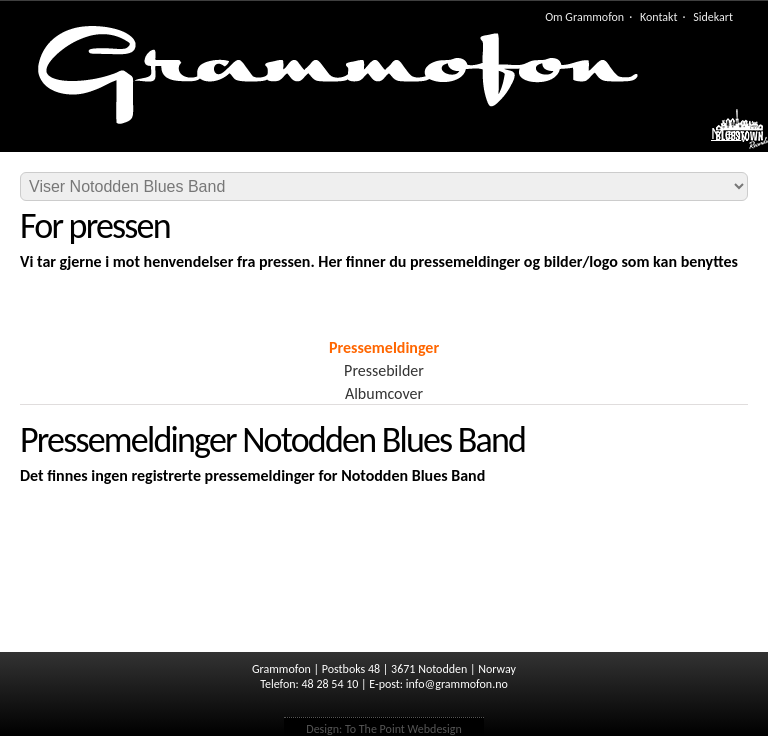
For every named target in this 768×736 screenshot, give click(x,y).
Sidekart (713, 17)
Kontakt (659, 17)
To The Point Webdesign (403, 729)
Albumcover (384, 393)
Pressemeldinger (384, 347)
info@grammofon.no (457, 684)
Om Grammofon (584, 17)
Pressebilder (384, 370)
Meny (729, 134)
